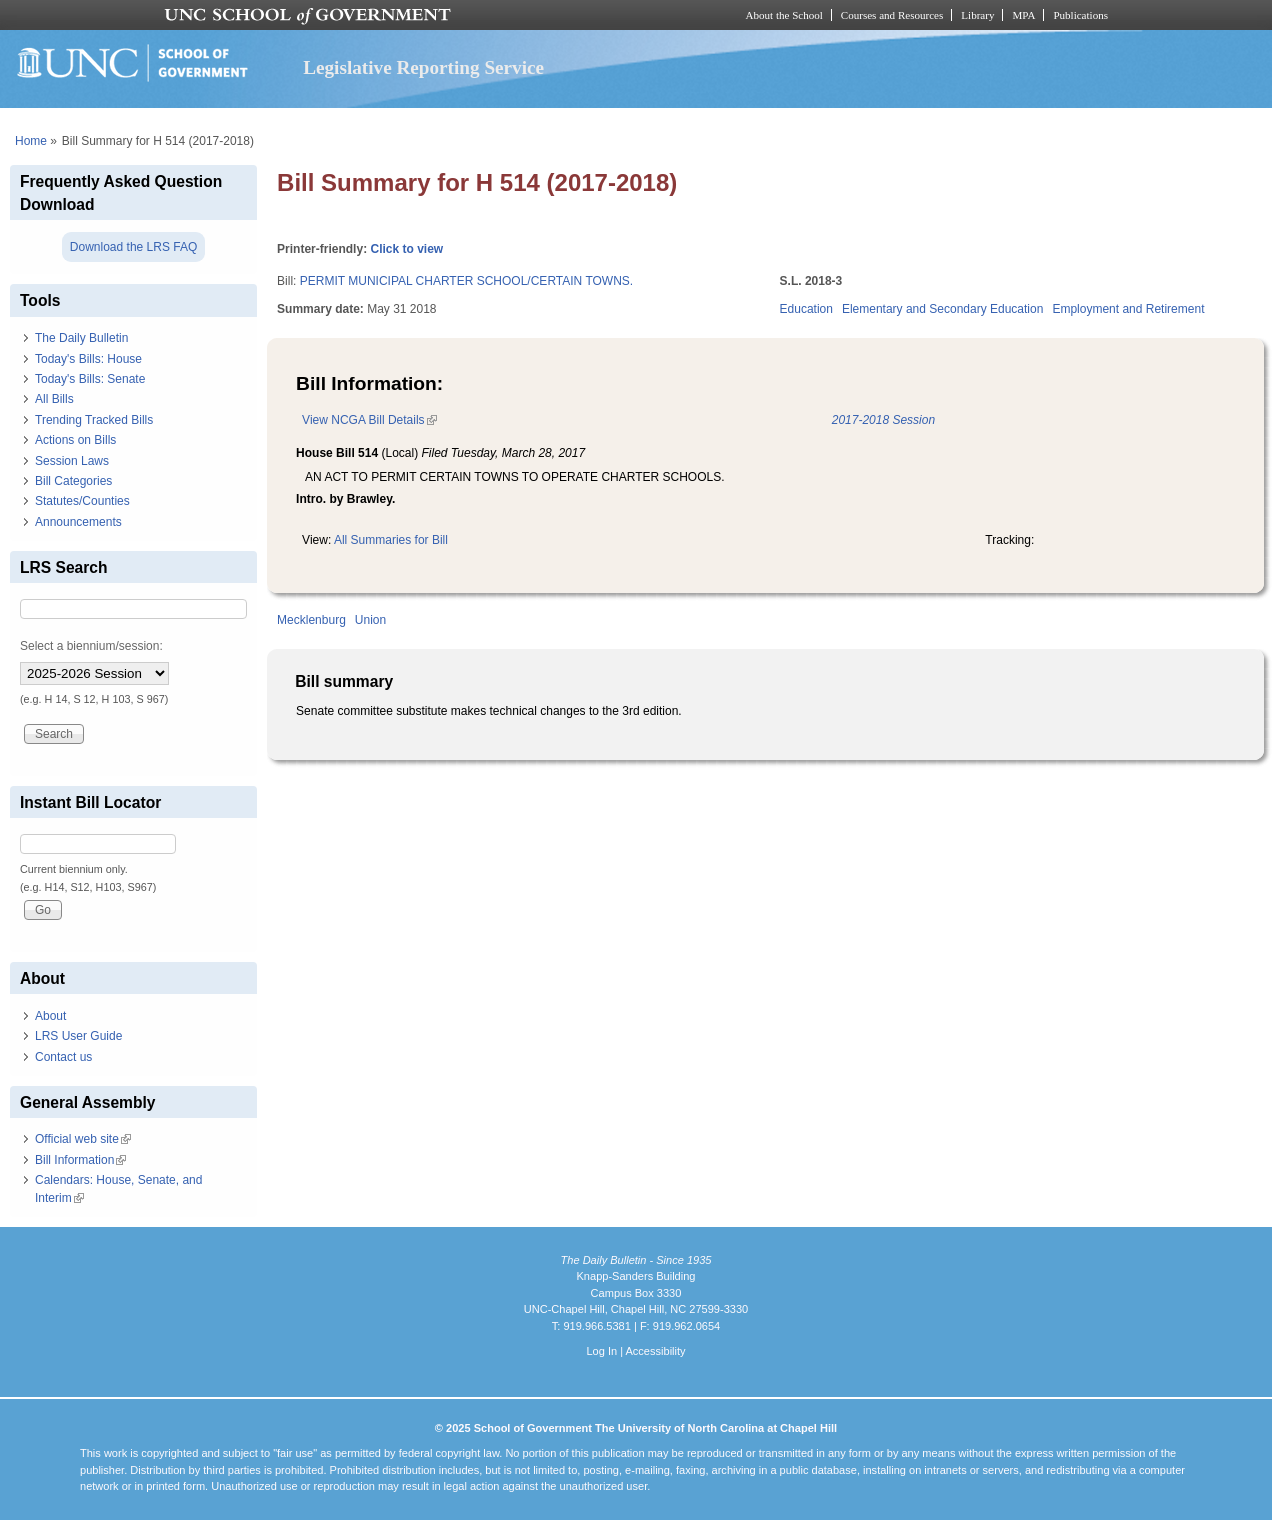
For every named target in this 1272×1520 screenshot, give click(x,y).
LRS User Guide (78, 1036)
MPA (1023, 15)
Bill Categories (73, 481)
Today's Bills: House (88, 359)
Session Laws (72, 461)
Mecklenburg (311, 620)
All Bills (54, 399)
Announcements (78, 522)
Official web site (83, 1139)
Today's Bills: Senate (90, 379)
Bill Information (80, 1160)
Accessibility (655, 1351)
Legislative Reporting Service (423, 67)
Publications (1080, 15)
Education (806, 309)
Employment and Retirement (1128, 309)
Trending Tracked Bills (94, 420)
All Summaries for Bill (391, 540)
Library (977, 15)
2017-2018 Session (883, 420)
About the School (784, 15)
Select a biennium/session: (91, 646)
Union (370, 620)
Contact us (63, 1057)
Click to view (406, 249)
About (50, 1016)
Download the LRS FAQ (133, 247)
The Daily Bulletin (81, 338)
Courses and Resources (892, 15)
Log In (601, 1351)
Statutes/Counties (82, 501)
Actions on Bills (75, 440)
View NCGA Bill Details (369, 420)
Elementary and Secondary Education (942, 309)
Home (31, 141)
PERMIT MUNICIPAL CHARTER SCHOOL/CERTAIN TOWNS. (466, 281)
